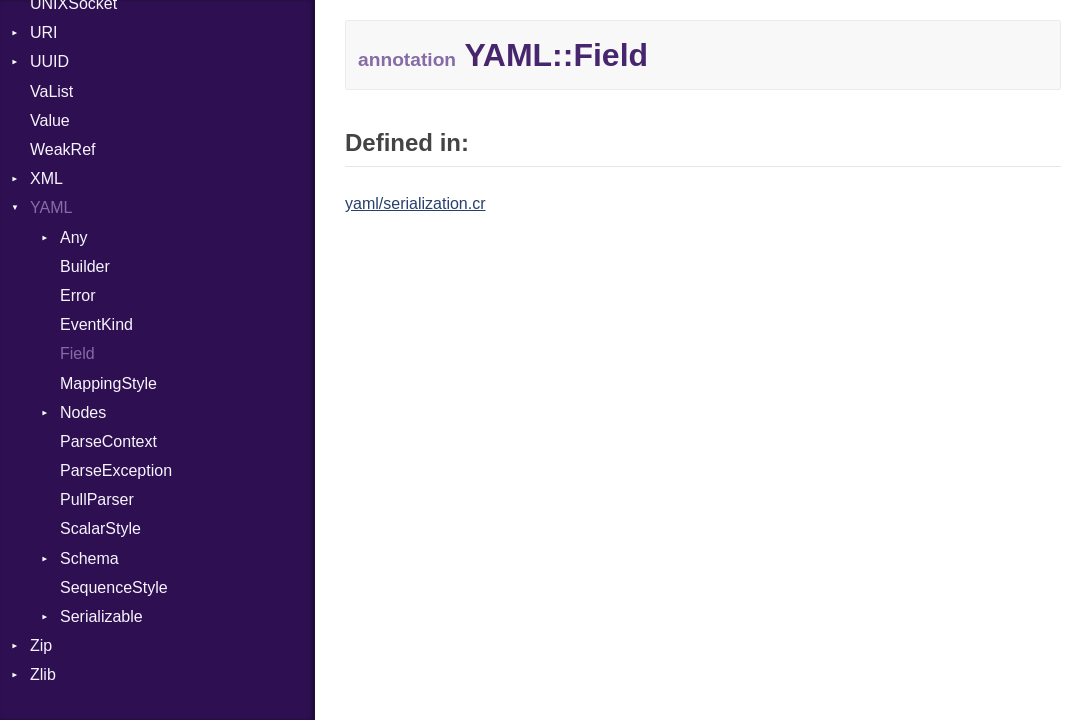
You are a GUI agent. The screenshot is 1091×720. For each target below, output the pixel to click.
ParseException (116, 470)
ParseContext (108, 441)
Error (78, 295)
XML (46, 178)
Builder (85, 266)
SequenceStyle (114, 587)
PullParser (97, 499)
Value (50, 120)
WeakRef (63, 149)
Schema (89, 558)
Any (74, 237)
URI (44, 32)
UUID (49, 61)
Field (77, 353)
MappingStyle (108, 383)
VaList (51, 91)
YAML (51, 207)
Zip (41, 645)
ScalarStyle (100, 528)
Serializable (101, 616)
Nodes (83, 412)
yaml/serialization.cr (415, 203)
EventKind (96, 324)
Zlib (43, 674)
